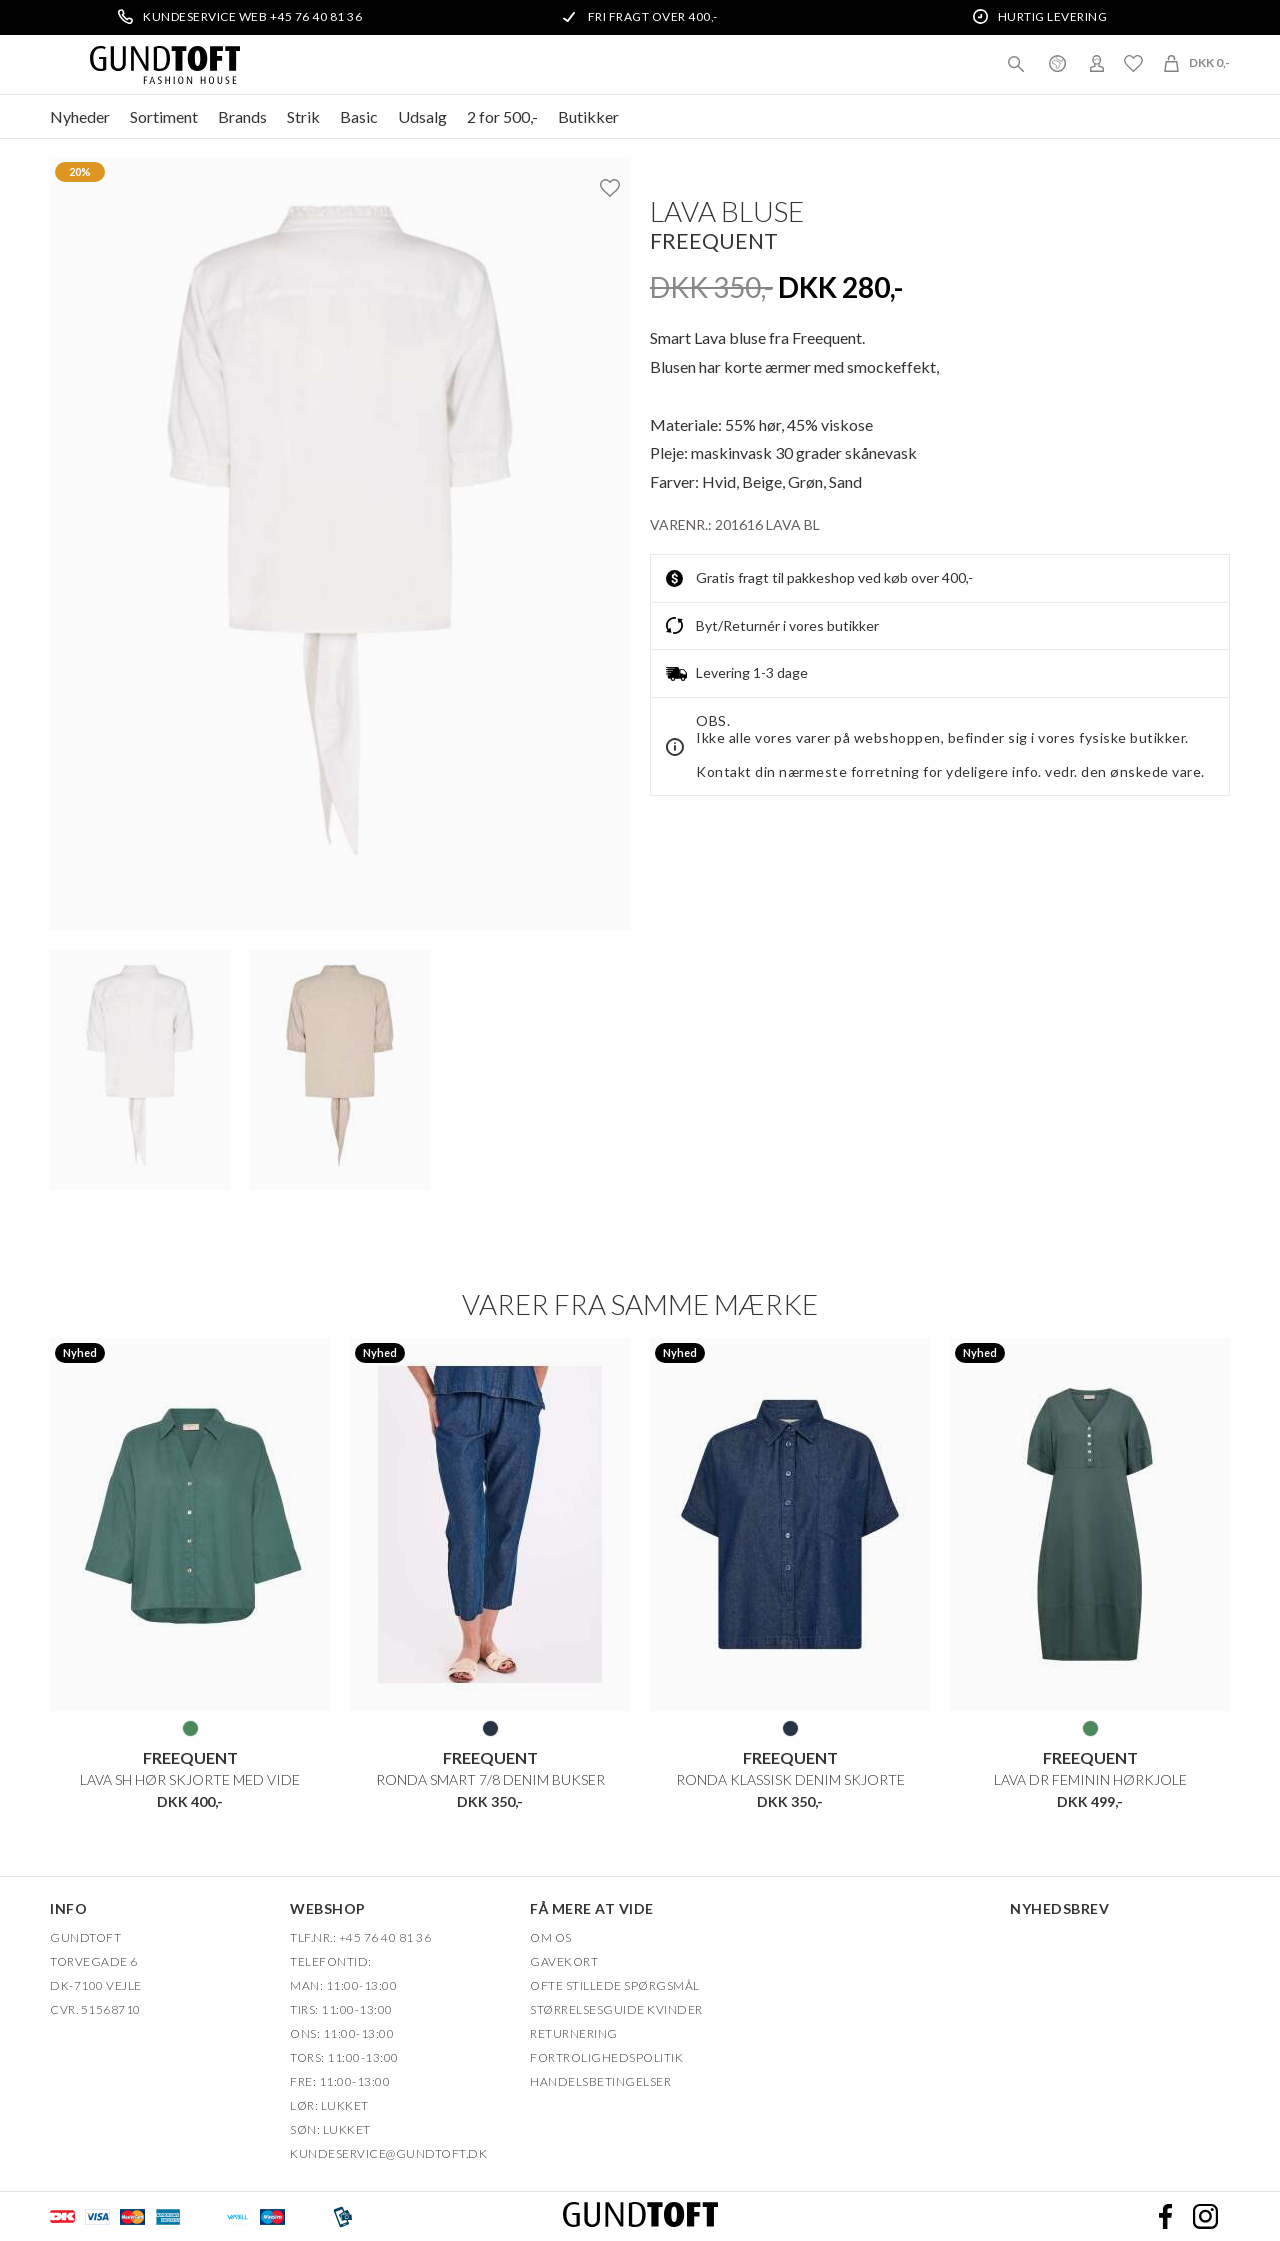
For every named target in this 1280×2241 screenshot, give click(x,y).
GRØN (190, 1728)
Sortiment (164, 116)
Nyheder (80, 116)
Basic (359, 116)
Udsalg (422, 116)
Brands (242, 116)
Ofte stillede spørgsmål (615, 1984)
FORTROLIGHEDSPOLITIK (606, 2056)
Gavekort (564, 1960)
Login (1097, 63)
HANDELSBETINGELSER (600, 2080)
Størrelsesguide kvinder (616, 2008)
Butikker (588, 116)
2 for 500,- (502, 116)
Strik (303, 116)
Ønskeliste (1133, 63)
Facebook (1165, 2216)
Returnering (574, 2032)
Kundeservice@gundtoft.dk (388, 2152)
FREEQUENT (714, 240)
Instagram (1205, 2216)
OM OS (551, 1936)
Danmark (1057, 63)
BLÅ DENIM (490, 1728)
